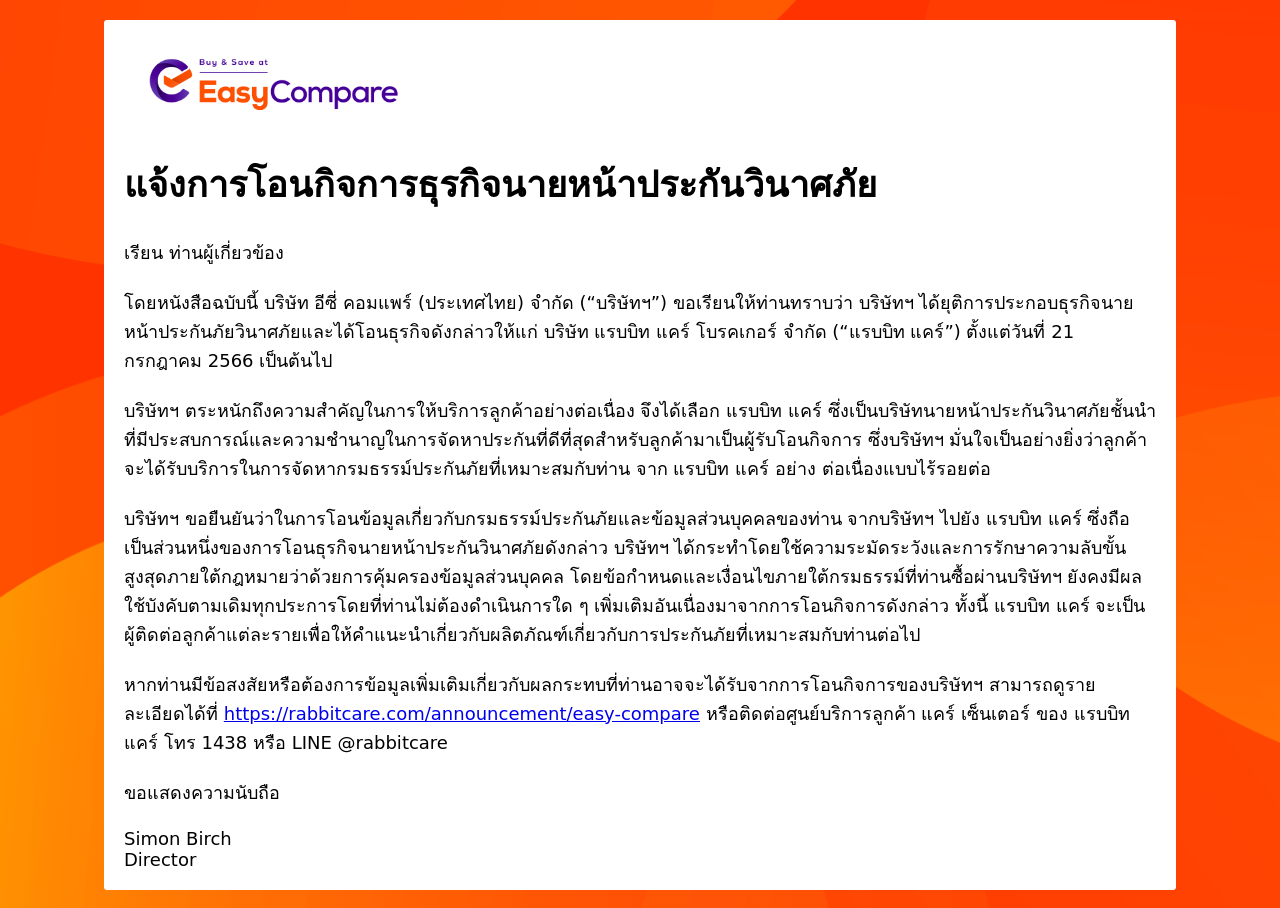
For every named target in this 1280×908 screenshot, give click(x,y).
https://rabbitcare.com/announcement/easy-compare (462, 713)
